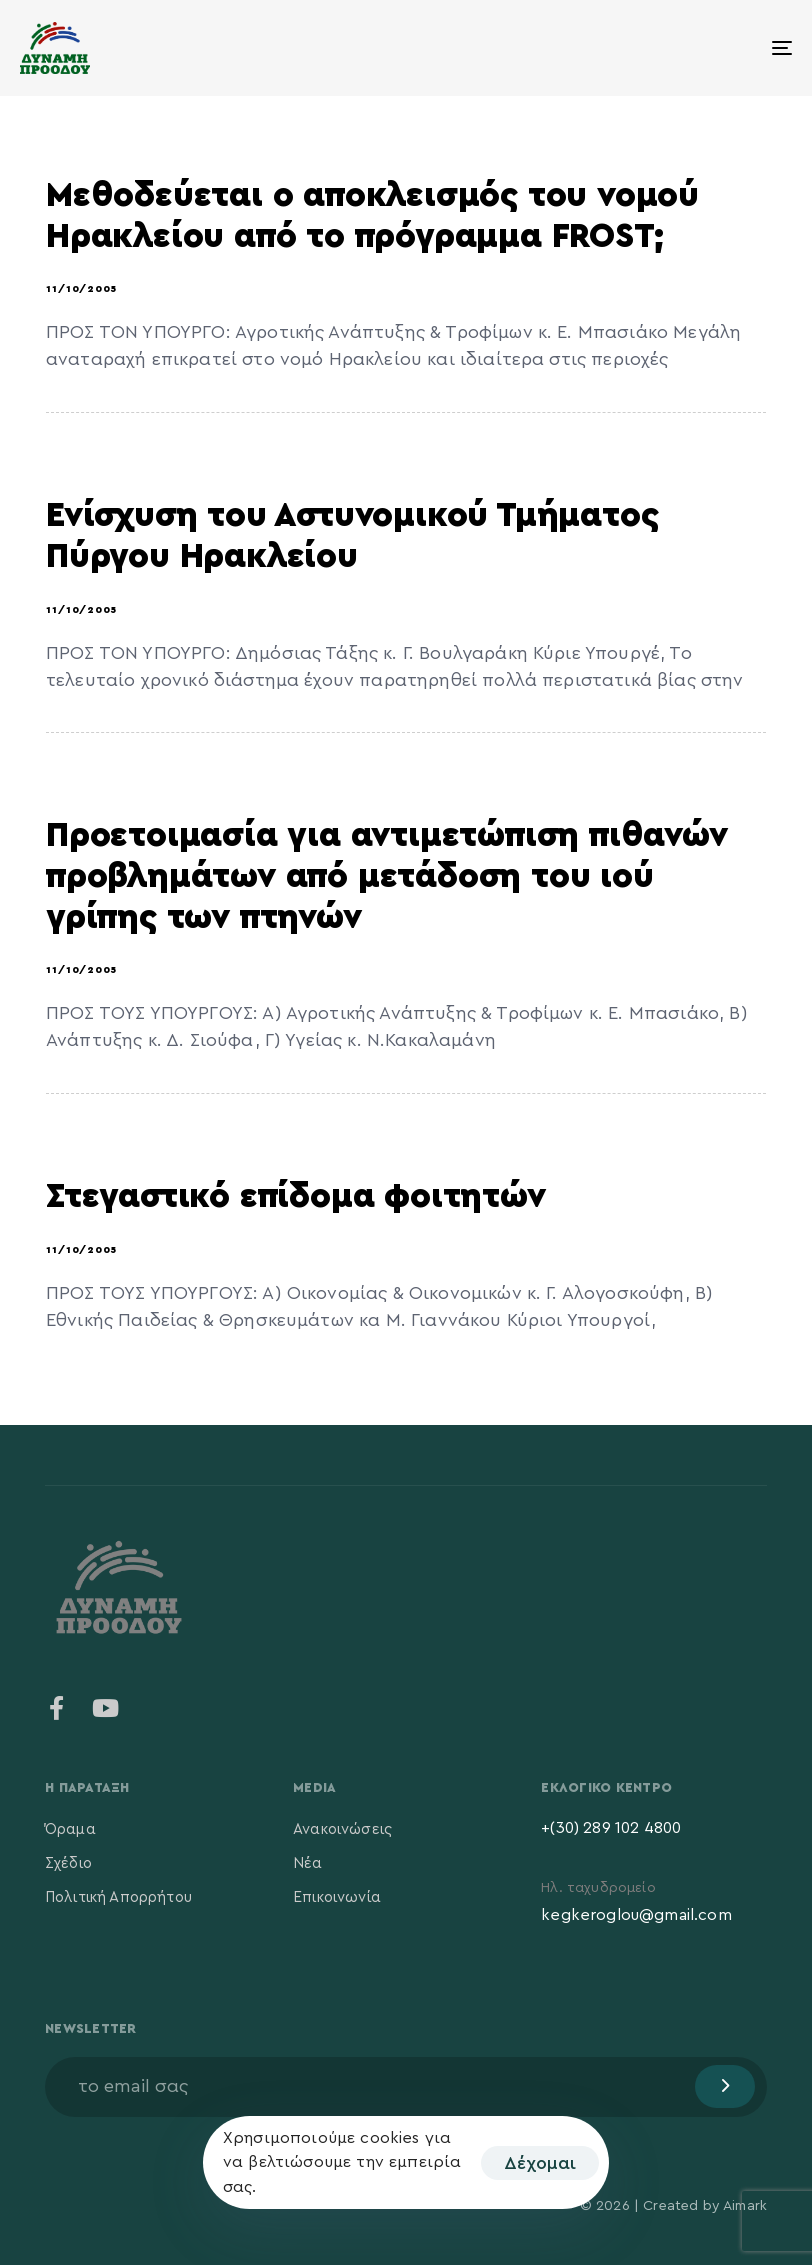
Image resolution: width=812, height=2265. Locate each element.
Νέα (307, 1863)
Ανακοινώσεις (342, 1829)
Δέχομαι (540, 2163)
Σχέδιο (68, 1863)
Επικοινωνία (337, 1897)
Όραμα (70, 1829)
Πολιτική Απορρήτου (118, 1897)
